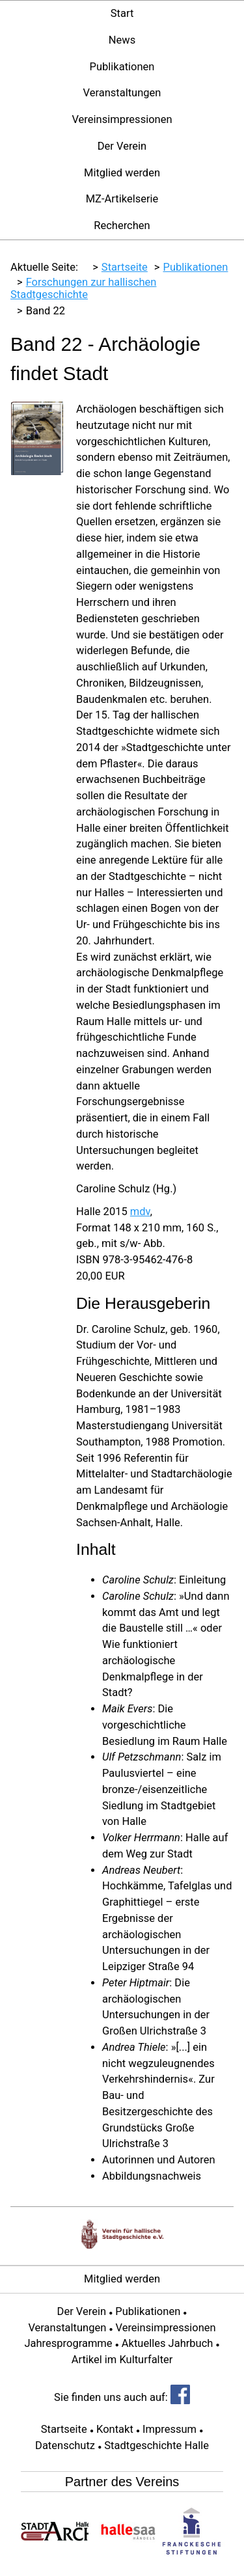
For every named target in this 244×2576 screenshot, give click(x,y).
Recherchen (122, 225)
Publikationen (122, 67)
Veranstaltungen (122, 93)
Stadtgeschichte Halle (156, 2445)
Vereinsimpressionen (122, 119)
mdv (140, 1211)
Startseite (64, 2429)
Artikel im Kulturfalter (122, 2359)
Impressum (169, 2429)
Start (122, 13)
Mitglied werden (122, 173)
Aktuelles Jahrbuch (167, 2343)
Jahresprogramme (68, 2343)
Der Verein (122, 146)
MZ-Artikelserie (122, 199)
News (122, 40)
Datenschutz (65, 2445)
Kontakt (114, 2429)
